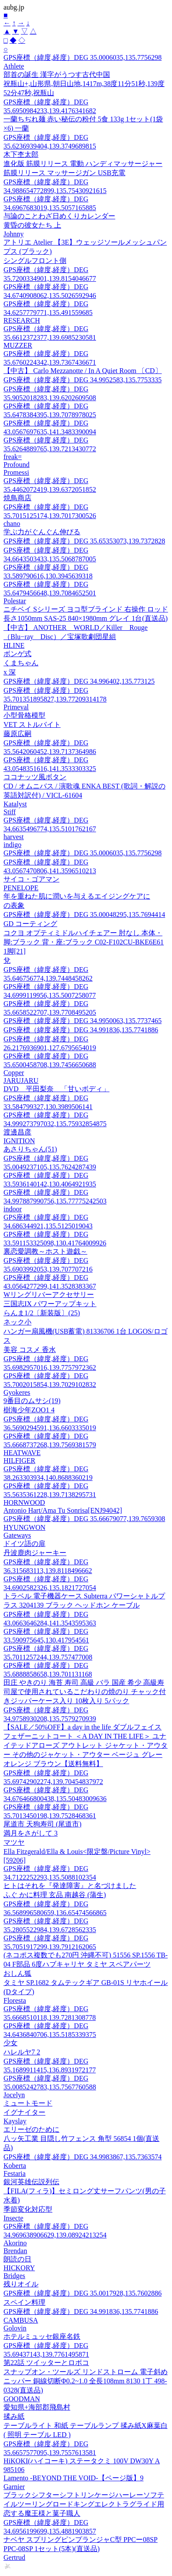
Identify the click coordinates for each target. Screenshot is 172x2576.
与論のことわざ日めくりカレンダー (59, 216)
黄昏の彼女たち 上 (32, 225)
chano (11, 523)
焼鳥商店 (17, 497)
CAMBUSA (20, 2320)
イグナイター (24, 2112)
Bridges (14, 2275)
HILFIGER (19, 1460)
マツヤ (13, 1842)
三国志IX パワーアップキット (49, 1303)
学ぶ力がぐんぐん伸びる (41, 532)
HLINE (13, 645)
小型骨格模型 (24, 715)
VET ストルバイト (32, 724)
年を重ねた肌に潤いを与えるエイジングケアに (76, 896)
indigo (12, 844)
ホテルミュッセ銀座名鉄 (41, 2336)
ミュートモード (27, 2103)
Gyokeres (16, 1392)
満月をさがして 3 (30, 1833)
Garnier (14, 2486)
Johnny (13, 234)
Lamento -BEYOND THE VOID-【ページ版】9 (73, 2478)
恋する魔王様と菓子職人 (41, 2513)
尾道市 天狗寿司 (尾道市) (42, 1824)
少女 (10, 2043)
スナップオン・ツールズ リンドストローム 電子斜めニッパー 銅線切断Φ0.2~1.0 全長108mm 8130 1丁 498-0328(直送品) (85, 2381)
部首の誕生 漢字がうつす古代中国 (56, 74)
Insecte (13, 2218)
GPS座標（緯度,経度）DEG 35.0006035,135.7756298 (82, 57)
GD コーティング (30, 923)
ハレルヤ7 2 (21, 2052)
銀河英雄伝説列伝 (31, 2181)
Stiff (9, 812)
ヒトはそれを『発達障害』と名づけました (69, 1885)
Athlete (13, 66)
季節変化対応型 (27, 2209)
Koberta (14, 2165)
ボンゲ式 (17, 653)
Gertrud (14, 2557)
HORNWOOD (24, 1502)
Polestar (14, 601)
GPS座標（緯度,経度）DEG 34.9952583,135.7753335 (82, 380)
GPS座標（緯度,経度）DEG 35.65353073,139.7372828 (84, 541)
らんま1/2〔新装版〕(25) (41, 1313)
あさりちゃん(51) (30, 1149)
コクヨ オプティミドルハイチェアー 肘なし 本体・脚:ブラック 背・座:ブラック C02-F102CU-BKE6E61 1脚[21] (83, 942)
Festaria (14, 2173)
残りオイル (20, 2284)
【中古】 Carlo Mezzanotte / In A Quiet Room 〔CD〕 (82, 370)
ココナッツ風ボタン (34, 777)
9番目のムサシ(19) (32, 1400)
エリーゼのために (31, 2129)
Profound (16, 464)
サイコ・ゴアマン (31, 879)
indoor (12, 1209)
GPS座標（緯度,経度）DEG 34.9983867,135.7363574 (82, 2157)
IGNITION (19, 1141)
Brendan (15, 2250)
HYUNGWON (24, 1527)
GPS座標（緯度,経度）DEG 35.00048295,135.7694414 (84, 914)
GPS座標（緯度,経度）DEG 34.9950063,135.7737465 (82, 1020)
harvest (13, 836)
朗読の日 (17, 2259)
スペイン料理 (24, 2302)
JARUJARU (20, 1080)
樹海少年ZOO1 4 (29, 1410)
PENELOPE (20, 888)
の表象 (13, 905)
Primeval (16, 707)
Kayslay (14, 2121)
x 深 (9, 672)
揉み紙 (13, 2416)
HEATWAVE (22, 1452)
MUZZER (17, 345)
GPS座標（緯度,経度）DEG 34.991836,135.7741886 (80, 1030)
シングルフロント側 (34, 260)
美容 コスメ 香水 (29, 1349)
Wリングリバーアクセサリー (48, 1294)
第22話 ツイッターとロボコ (46, 2362)
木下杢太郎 (20, 154)
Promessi (16, 472)
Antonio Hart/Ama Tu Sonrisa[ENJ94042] (62, 1510)
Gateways (17, 1535)
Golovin (14, 2328)
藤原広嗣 (17, 733)
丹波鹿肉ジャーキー (34, 1552)
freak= (12, 456)
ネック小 (17, 1322)
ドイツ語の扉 (24, 1543)
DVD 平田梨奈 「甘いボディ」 (56, 1089)
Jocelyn (14, 2095)
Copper (13, 1072)
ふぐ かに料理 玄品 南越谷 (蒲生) (54, 1894)
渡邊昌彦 (17, 1132)
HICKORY (19, 2268)
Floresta (14, 2000)
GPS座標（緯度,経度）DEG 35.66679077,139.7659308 (84, 1518)
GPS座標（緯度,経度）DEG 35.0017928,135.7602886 (82, 2293)
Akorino (15, 2243)
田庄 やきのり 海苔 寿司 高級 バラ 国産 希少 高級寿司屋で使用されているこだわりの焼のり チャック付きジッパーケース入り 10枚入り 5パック (84, 1692)
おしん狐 (17, 1973)
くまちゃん (20, 663)
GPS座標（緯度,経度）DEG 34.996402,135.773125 (79, 681)
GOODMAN (21, 2399)
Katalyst (15, 804)
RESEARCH (21, 320)
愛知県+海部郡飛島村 (36, 2407)
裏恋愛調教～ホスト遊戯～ (45, 1251)
